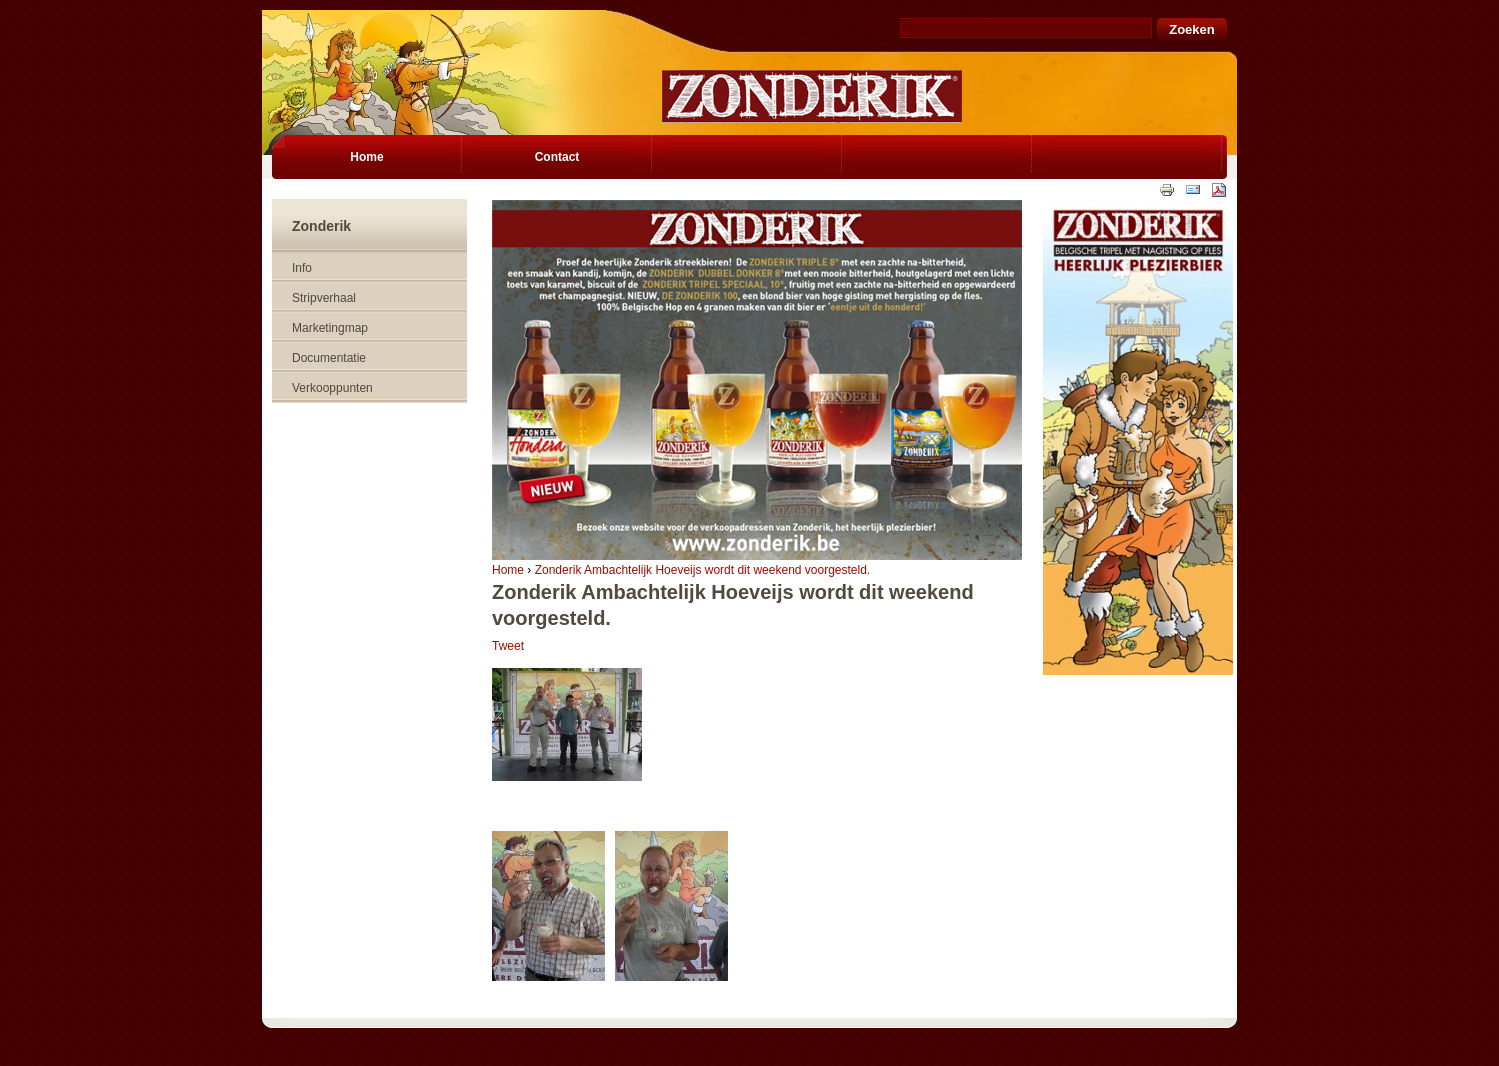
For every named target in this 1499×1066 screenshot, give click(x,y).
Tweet (508, 646)
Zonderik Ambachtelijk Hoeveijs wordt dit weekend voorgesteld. (703, 570)
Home (508, 570)
